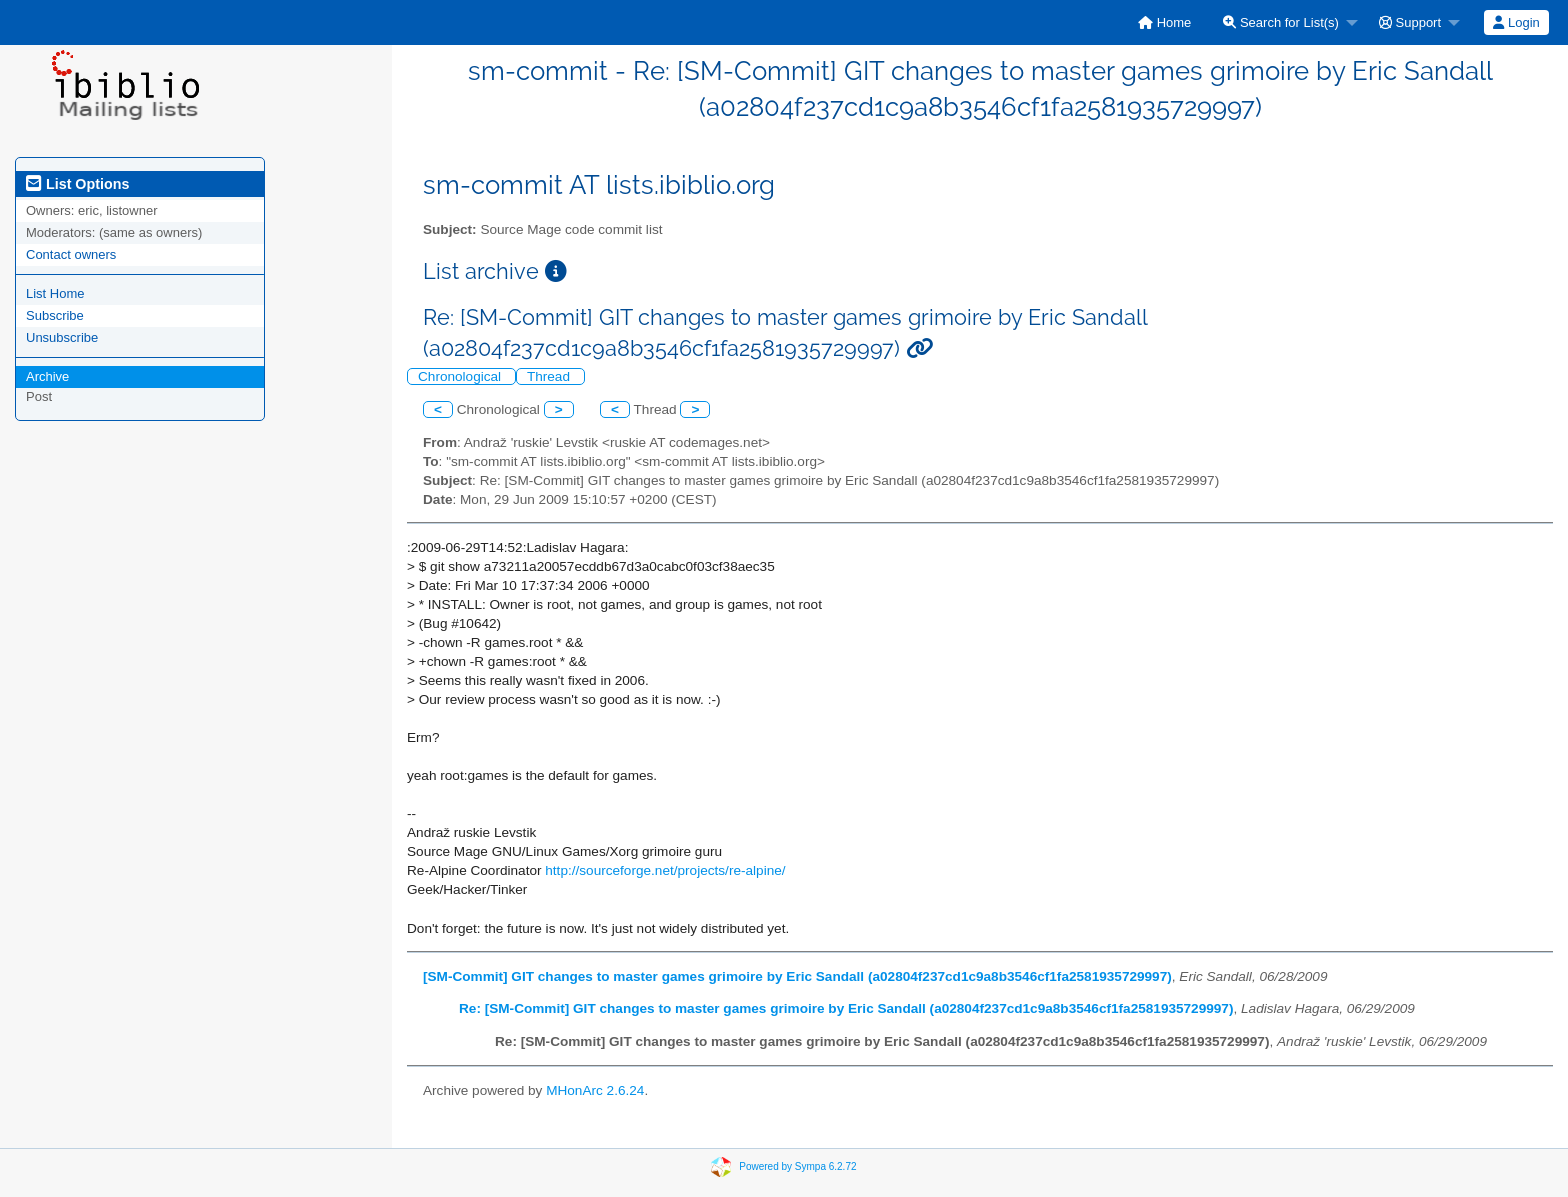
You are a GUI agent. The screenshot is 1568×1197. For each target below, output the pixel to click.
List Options (77, 184)
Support (1410, 22)
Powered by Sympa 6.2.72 (797, 1165)
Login (1516, 22)
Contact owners (71, 254)
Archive (47, 376)
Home (1164, 22)
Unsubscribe (62, 337)
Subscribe (55, 315)
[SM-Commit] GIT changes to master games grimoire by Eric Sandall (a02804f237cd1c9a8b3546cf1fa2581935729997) (797, 976)
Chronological (461, 376)
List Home (55, 293)
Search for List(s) (1281, 22)
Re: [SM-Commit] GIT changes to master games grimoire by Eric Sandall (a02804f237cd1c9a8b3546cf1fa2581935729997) (846, 1008)
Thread (550, 376)
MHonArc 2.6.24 (595, 1090)
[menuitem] (1164, 22)
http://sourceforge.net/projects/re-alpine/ (665, 870)
